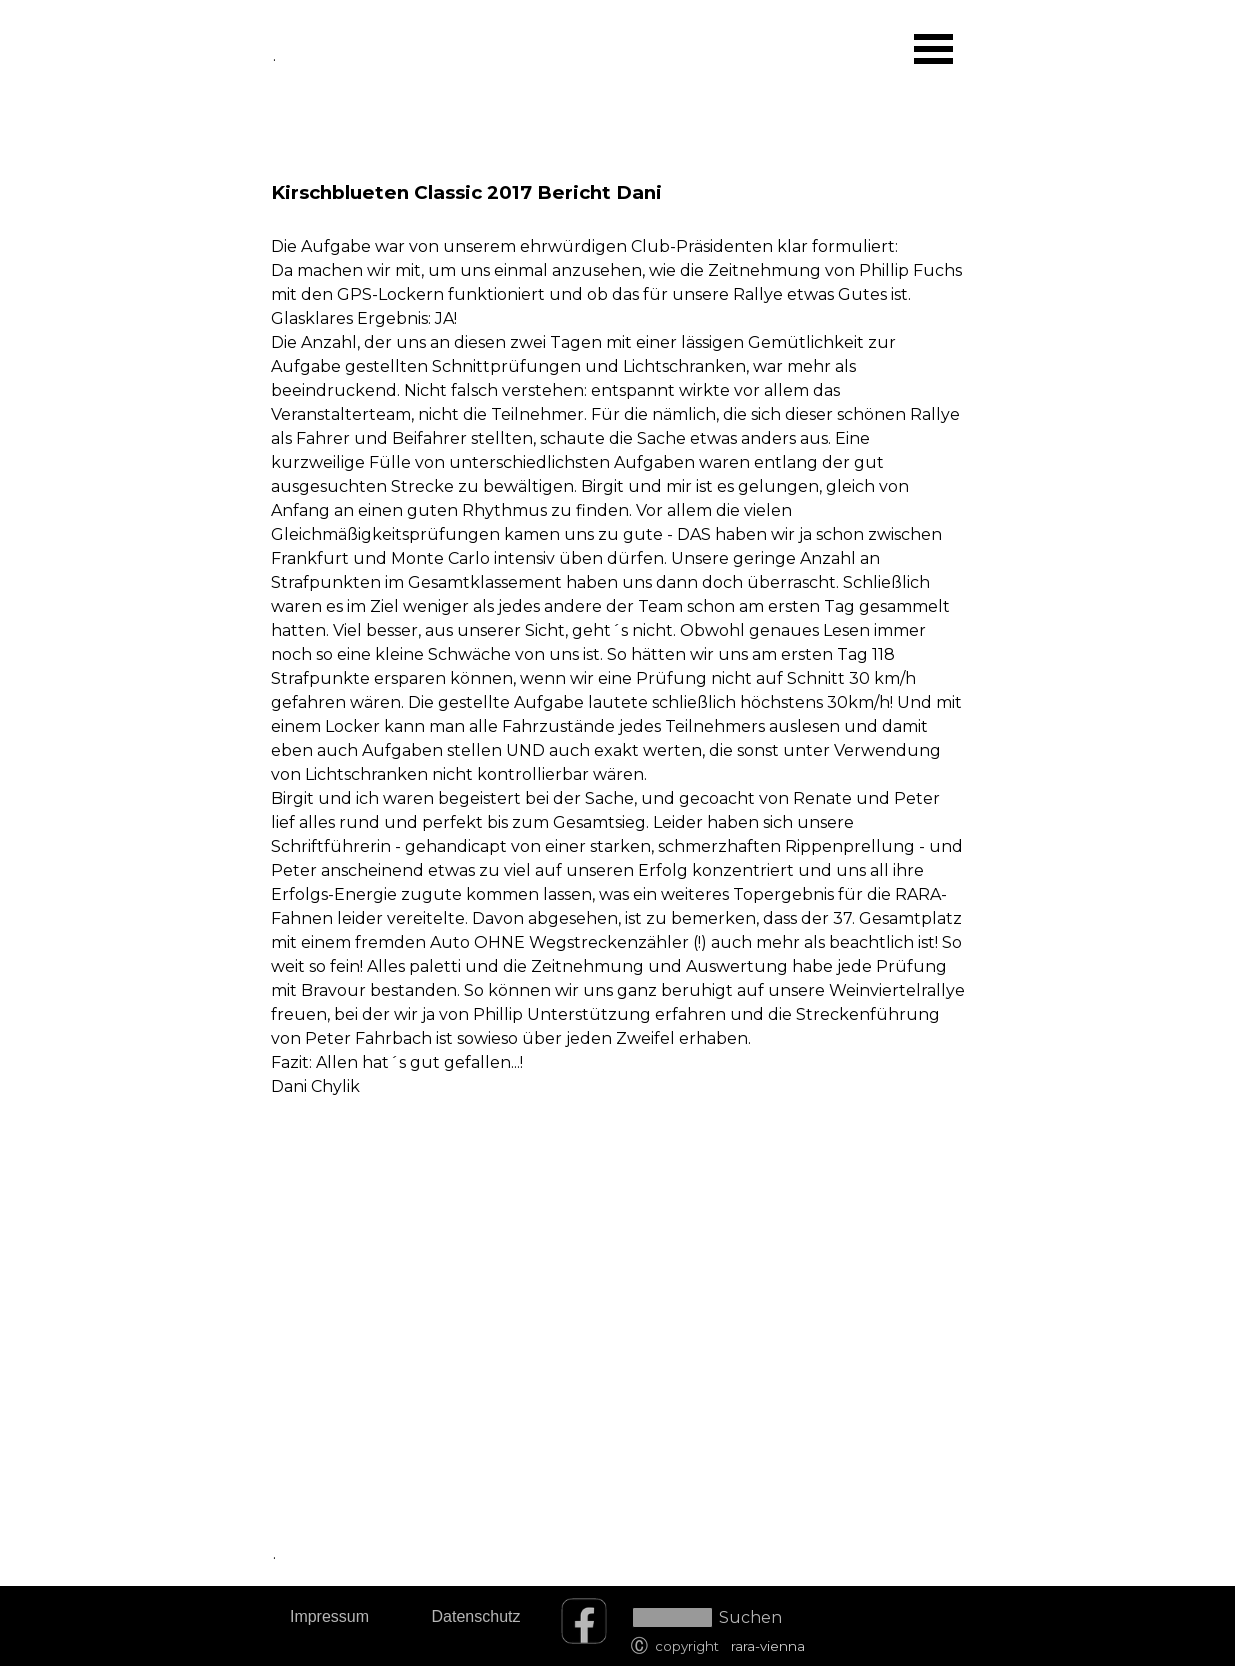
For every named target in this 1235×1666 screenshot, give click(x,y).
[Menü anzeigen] (934, 49)
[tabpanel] (618, 601)
